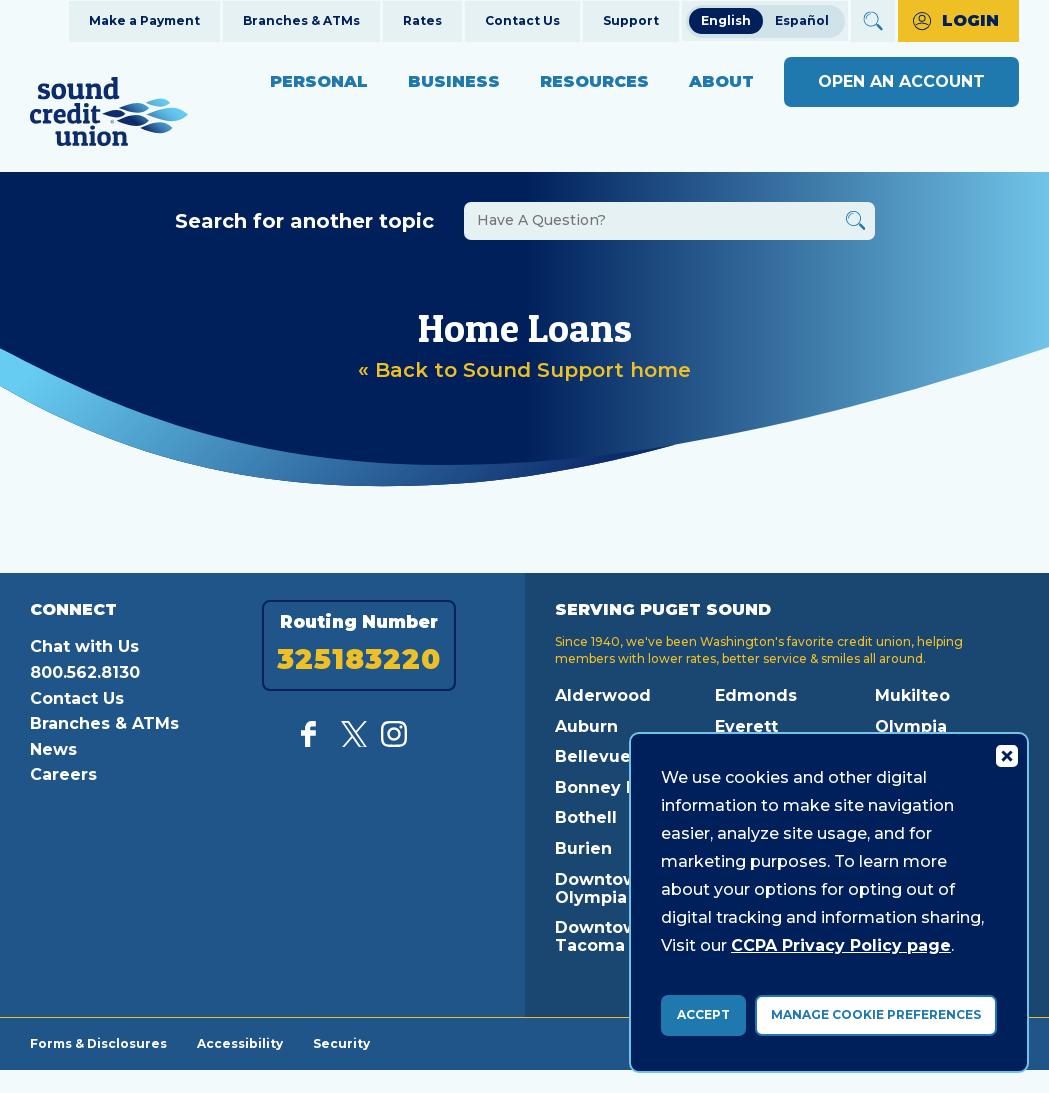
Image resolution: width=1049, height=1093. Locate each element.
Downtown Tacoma (602, 936)
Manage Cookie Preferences (876, 1014)
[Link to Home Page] (109, 114)
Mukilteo (912, 695)
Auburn (586, 726)
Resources (594, 81)
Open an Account (901, 81)
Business (454, 81)
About (721, 81)
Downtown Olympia (602, 888)
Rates (422, 20)
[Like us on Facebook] (314, 741)
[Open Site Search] (873, 21)
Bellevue (593, 756)
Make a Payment (144, 20)
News (53, 749)
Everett (746, 726)
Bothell (586, 817)
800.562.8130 (85, 672)
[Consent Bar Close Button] (1006, 755)
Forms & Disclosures (98, 1043)
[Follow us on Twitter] (354, 741)
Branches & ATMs (301, 20)
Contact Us (522, 20)
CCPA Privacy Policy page (841, 945)
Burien (583, 848)
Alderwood (603, 695)
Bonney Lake (611, 787)
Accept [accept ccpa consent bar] (703, 1014)
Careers (63, 774)
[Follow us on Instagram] (394, 741)
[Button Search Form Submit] (855, 223)
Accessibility (240, 1043)
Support (631, 20)
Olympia (911, 726)
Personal (319, 81)
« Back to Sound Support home (524, 370)
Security (341, 1043)
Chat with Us (84, 646)
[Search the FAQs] (669, 221)
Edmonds (756, 695)
